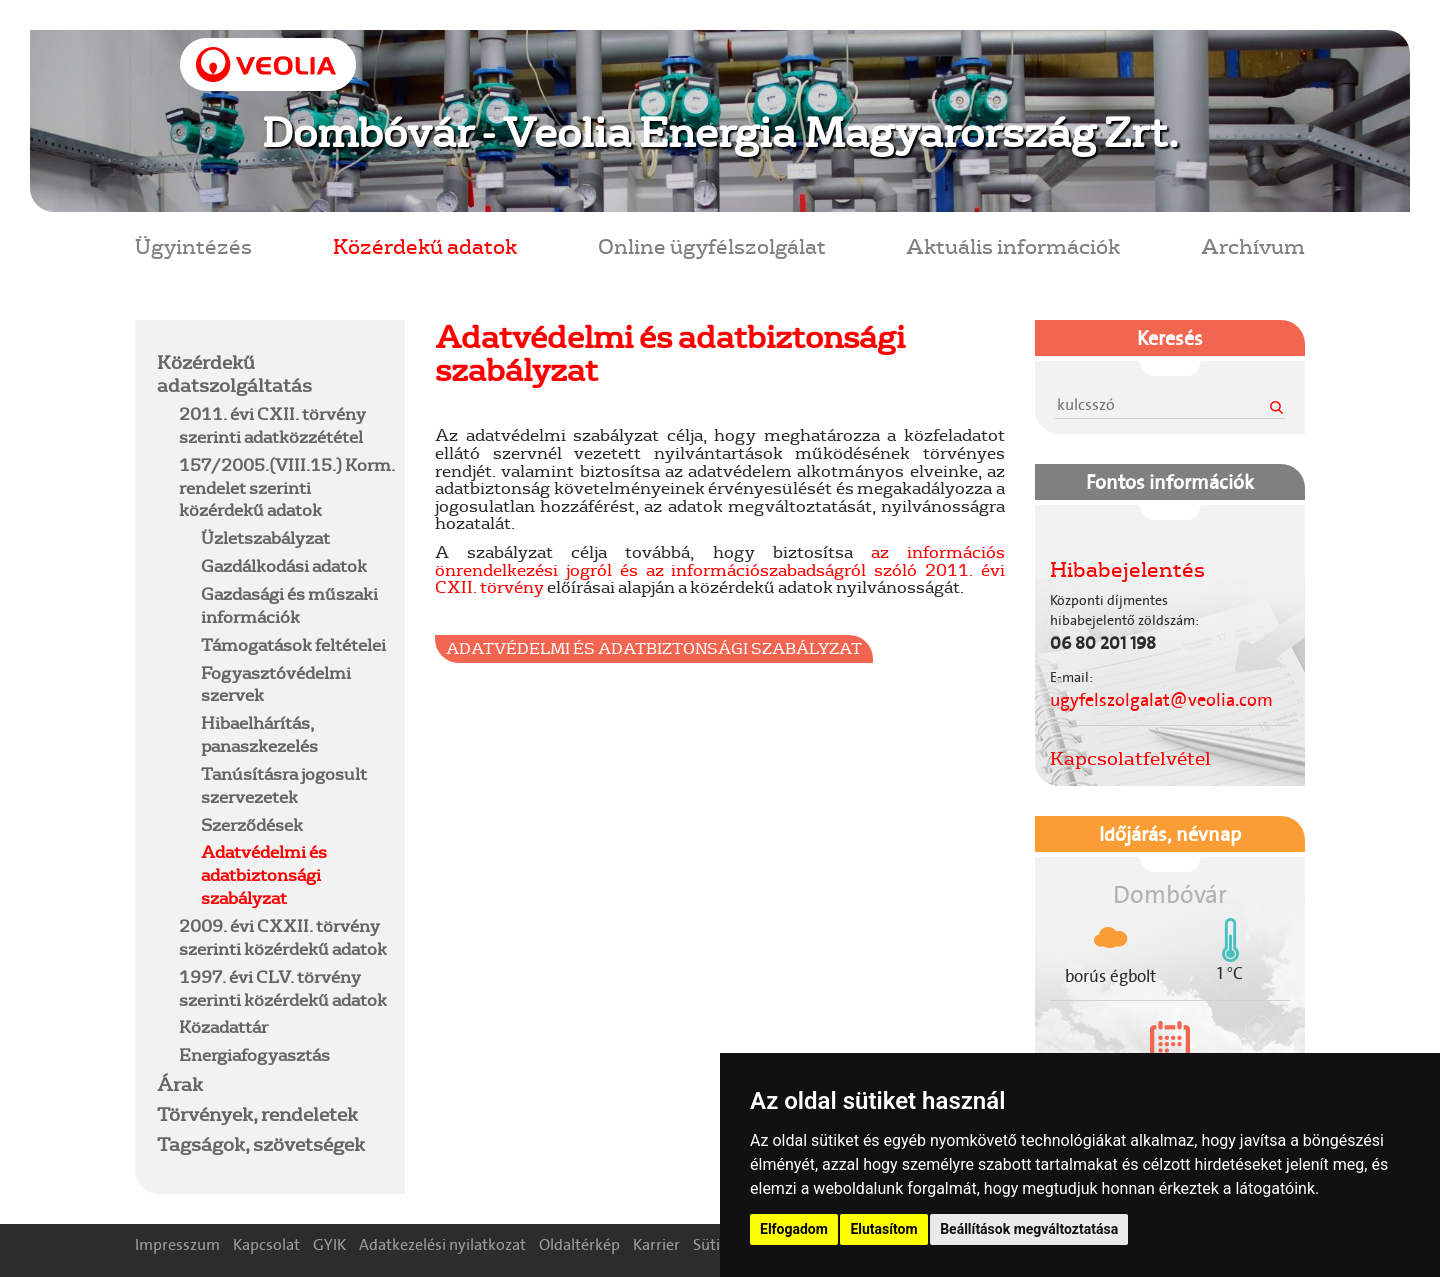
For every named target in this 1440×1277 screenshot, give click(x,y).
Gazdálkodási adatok (284, 565)
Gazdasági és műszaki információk (289, 605)
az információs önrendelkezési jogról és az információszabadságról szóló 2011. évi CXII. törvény (720, 569)
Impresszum (177, 1244)
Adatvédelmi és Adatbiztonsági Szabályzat (654, 648)
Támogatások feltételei (293, 644)
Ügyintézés (193, 245)
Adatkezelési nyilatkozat (442, 1244)
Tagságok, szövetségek (261, 1144)
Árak (180, 1084)
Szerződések (252, 824)
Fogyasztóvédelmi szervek (276, 684)
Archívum (1253, 245)
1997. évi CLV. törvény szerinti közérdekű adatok (283, 988)
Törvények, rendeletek (257, 1114)
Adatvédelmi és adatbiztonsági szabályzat (264, 874)
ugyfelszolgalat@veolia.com (1161, 700)
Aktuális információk (1013, 245)
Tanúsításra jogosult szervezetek (284, 785)
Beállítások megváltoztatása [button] (1029, 1229)
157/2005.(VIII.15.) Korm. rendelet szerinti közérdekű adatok (287, 487)
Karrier (656, 1244)
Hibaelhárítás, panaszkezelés (259, 734)
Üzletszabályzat (265, 537)
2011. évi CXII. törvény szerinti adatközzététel (272, 425)
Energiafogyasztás (254, 1054)
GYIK (329, 1244)
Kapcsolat (266, 1244)
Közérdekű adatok (425, 245)
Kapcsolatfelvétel (1130, 758)
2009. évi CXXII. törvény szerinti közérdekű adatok (283, 937)
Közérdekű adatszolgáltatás (234, 373)
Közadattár (223, 1026)
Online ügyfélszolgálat (712, 245)
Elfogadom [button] (794, 1229)
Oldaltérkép (579, 1244)
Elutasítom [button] (883, 1229)
